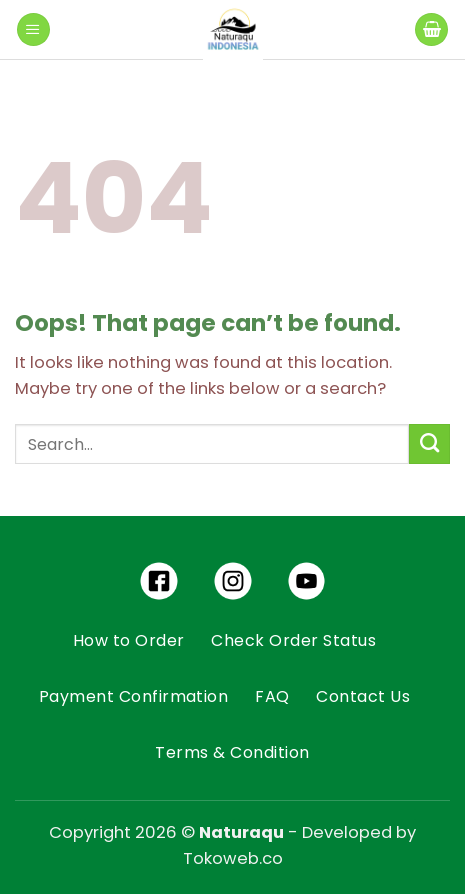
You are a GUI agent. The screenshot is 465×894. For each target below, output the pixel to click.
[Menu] (33, 30)
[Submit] (429, 444)
